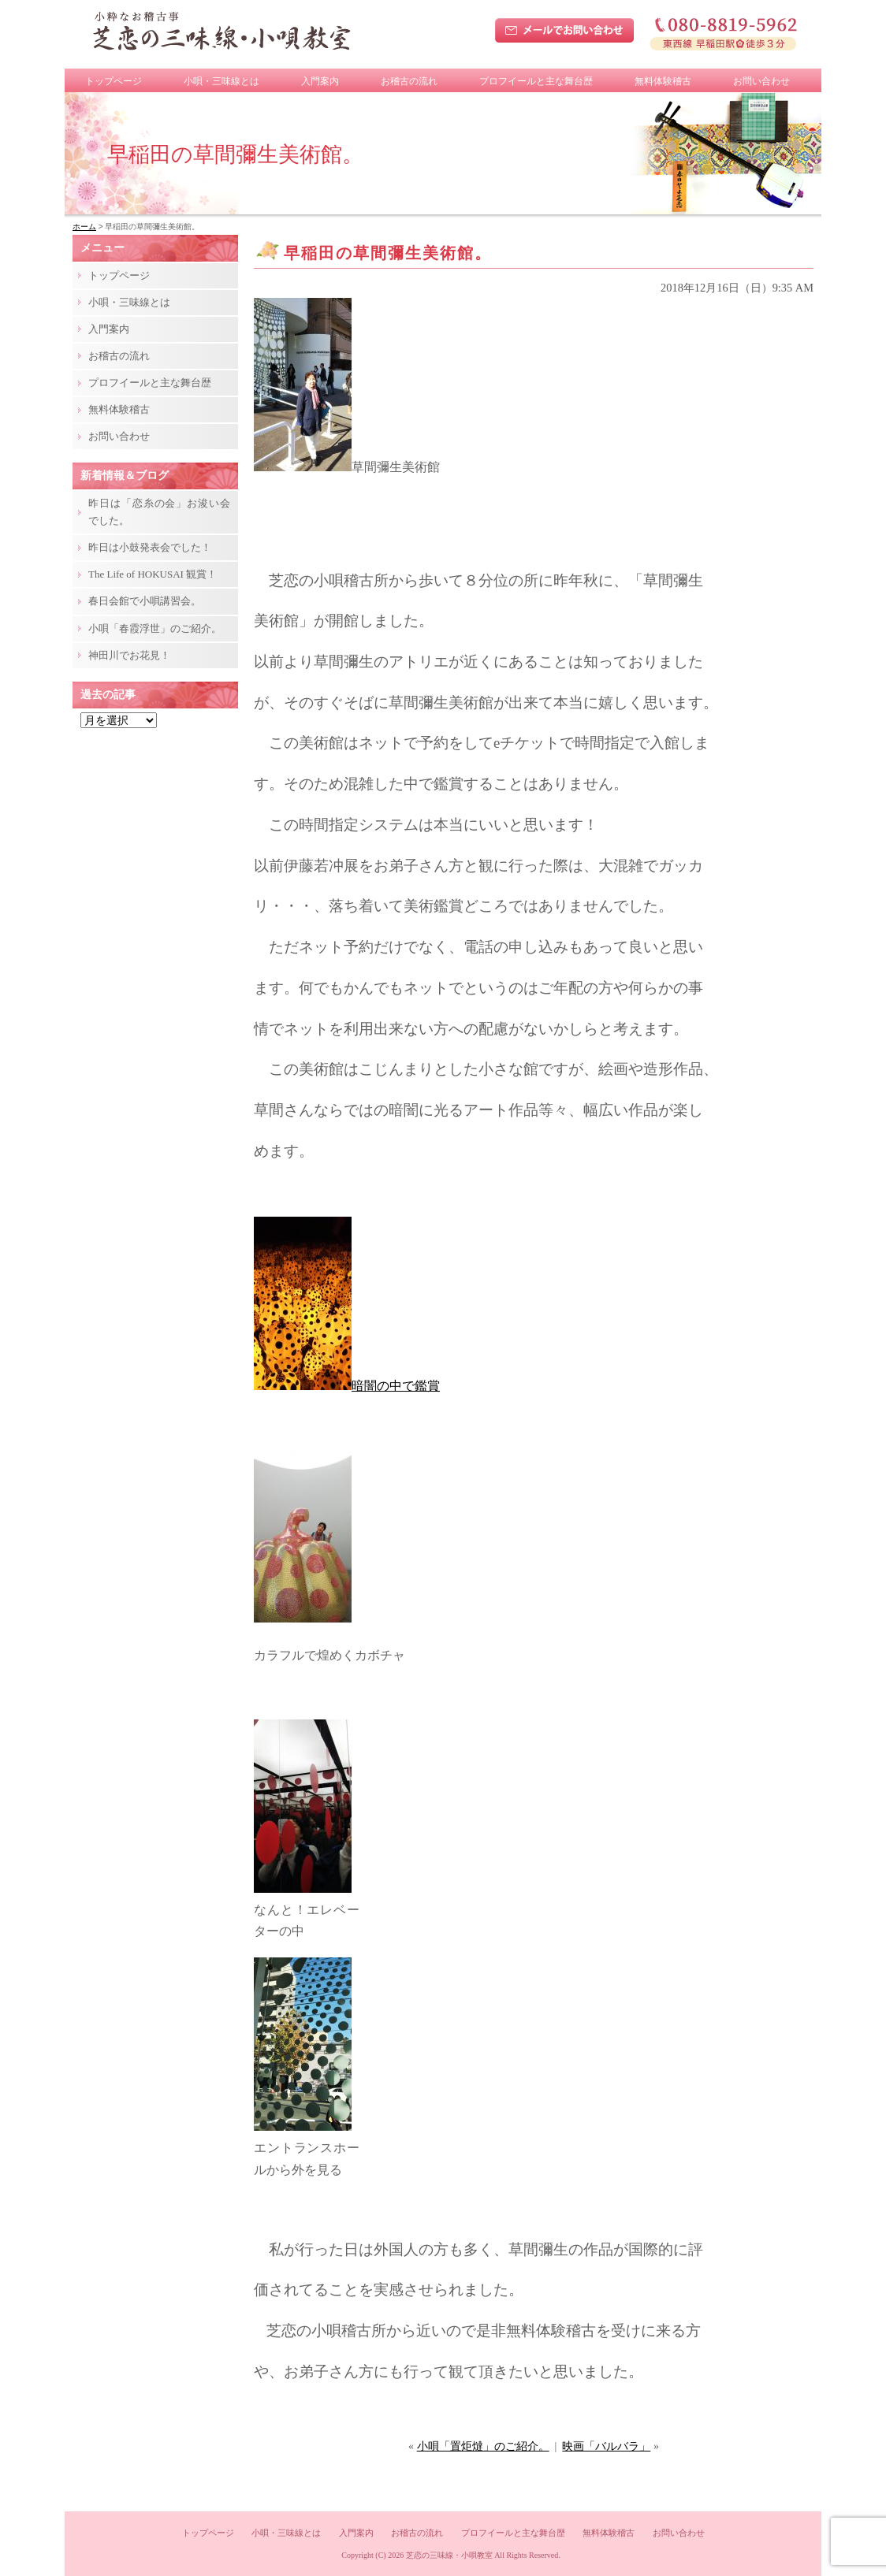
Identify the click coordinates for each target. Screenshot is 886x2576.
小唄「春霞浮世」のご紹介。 (155, 628)
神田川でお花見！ (129, 655)
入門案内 (320, 81)
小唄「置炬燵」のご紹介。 (483, 2446)
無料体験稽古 (663, 81)
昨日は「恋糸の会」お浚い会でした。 (159, 511)
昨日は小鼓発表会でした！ (149, 547)
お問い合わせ (761, 81)
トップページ (113, 81)
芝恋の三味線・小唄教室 (449, 2555)
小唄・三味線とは (221, 81)
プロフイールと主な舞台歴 (536, 81)
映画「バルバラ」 (606, 2446)
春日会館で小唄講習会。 (144, 601)
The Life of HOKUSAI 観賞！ (152, 574)
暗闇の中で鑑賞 (347, 1385)
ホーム (84, 226)
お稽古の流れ (409, 81)
